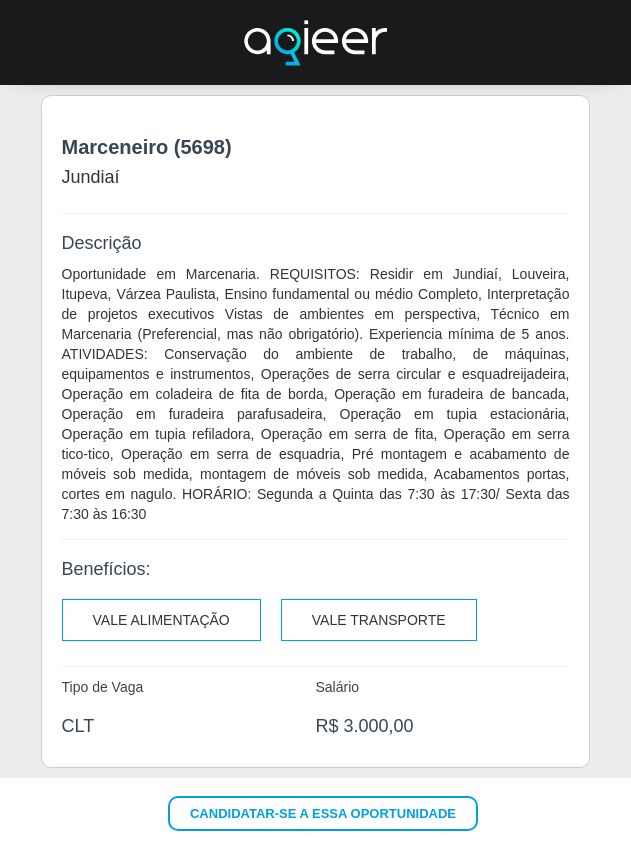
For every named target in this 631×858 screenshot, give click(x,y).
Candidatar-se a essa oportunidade (323, 813)
